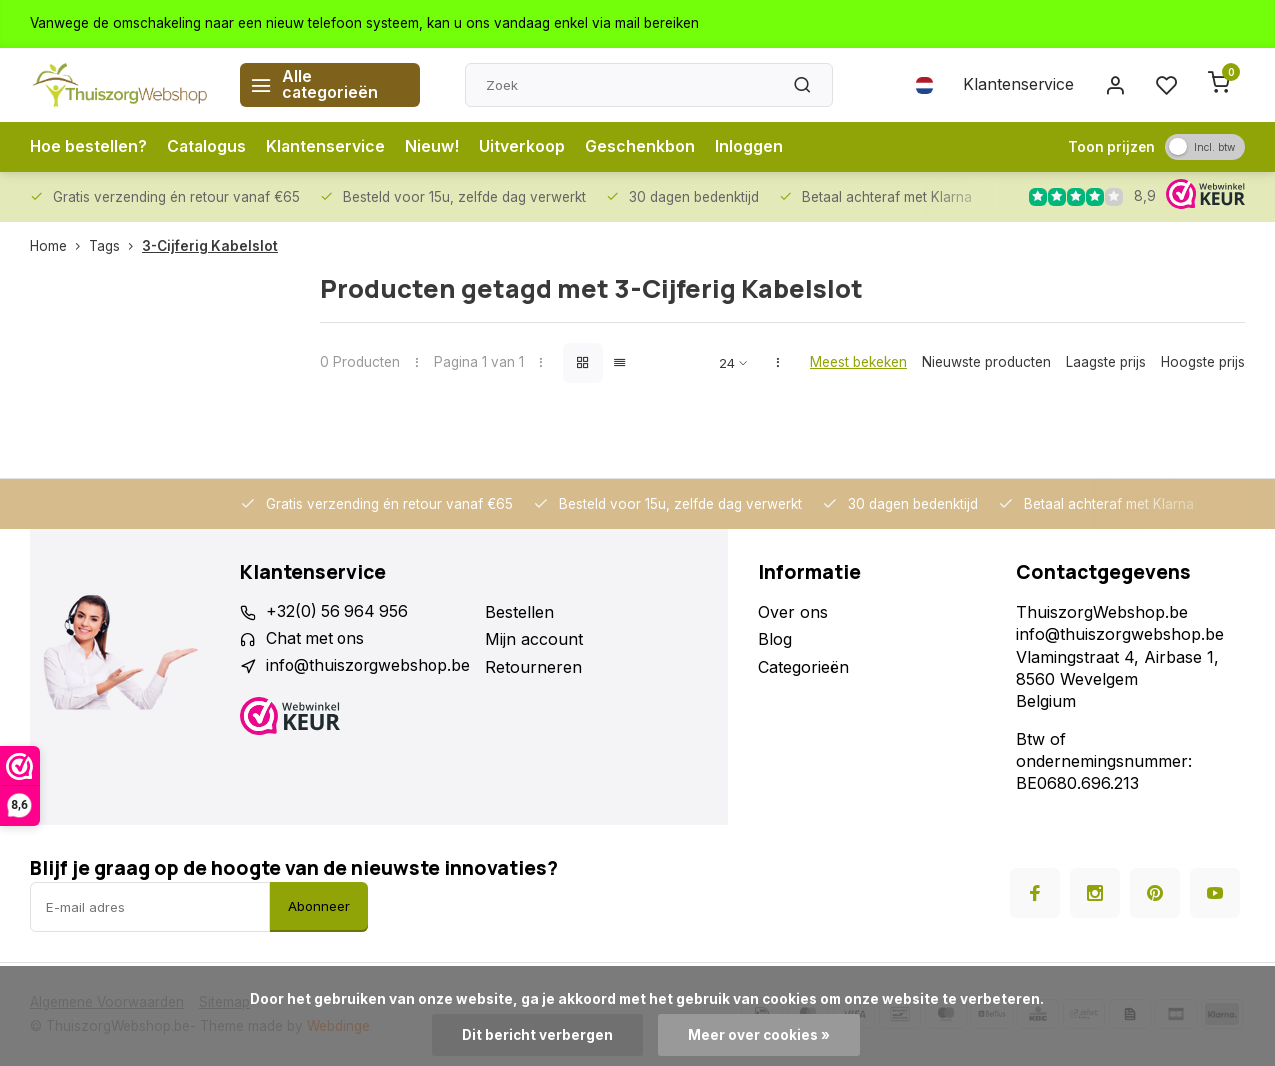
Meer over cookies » (759, 1035)
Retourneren (537, 667)
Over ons (793, 612)
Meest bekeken (858, 362)
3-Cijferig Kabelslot (210, 246)
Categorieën (803, 667)
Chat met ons (316, 639)
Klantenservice (1018, 85)
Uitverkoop (526, 147)
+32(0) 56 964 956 (338, 612)
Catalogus (208, 147)
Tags (115, 246)
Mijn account (538, 639)
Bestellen (523, 612)
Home (59, 246)
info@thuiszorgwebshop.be (370, 667)
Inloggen (753, 147)
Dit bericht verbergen (537, 1035)
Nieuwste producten (986, 362)
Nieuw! (436, 147)
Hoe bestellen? (89, 147)
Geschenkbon (644, 147)
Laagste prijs (1106, 362)
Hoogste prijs (1203, 362)
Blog (775, 639)
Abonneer (319, 906)
